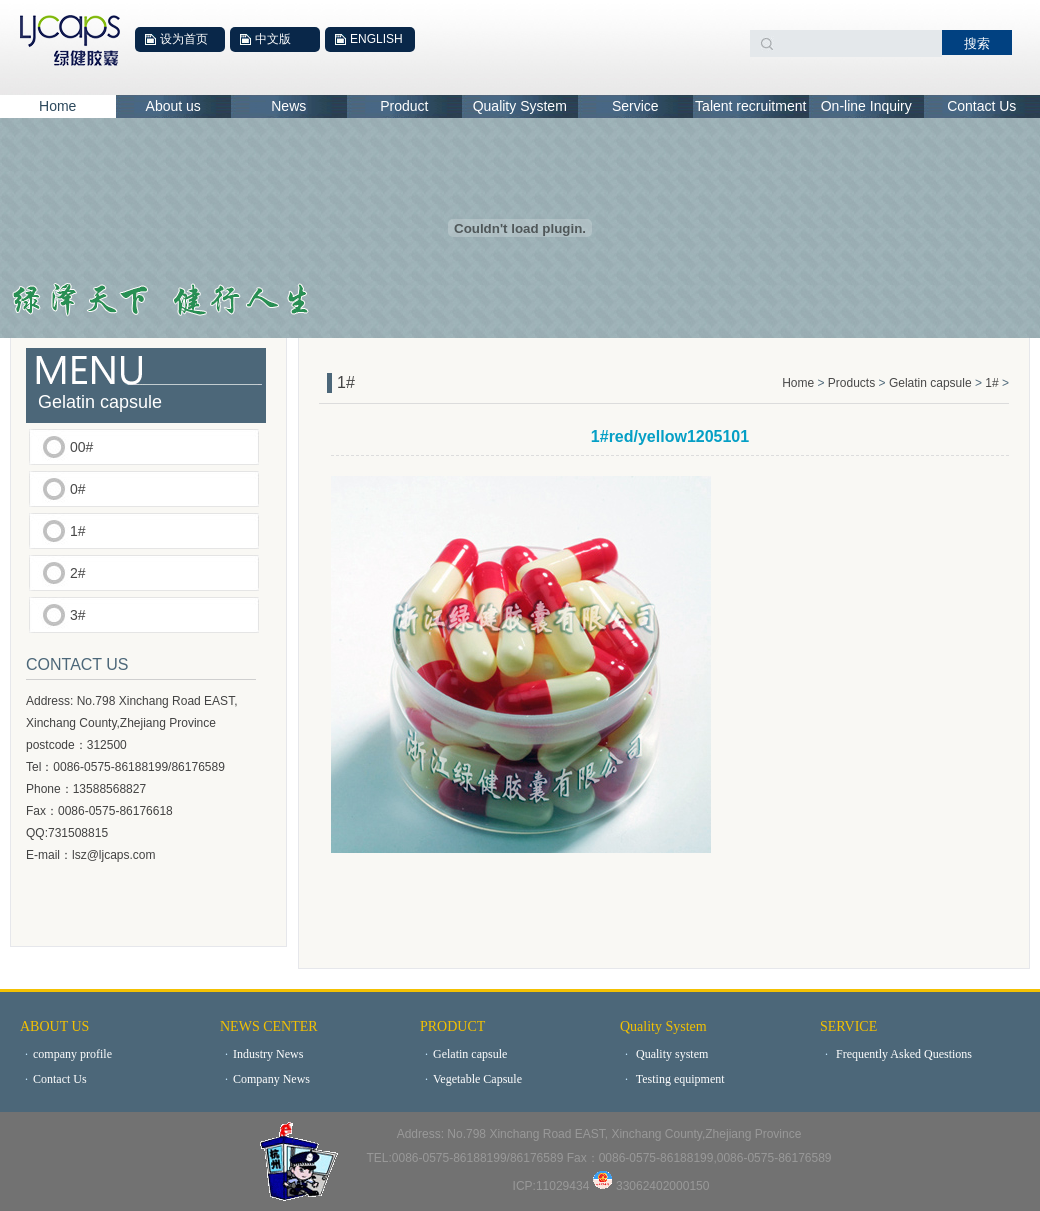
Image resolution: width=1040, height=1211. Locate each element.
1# (78, 531)
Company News (265, 1079)
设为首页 (184, 39)
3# (78, 615)
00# (81, 447)
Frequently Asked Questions (896, 1054)
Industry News (261, 1054)
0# (78, 489)
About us (173, 106)
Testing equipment (672, 1079)
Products (853, 383)
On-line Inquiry (866, 106)
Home (57, 106)
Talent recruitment (750, 106)
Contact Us (981, 106)
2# (78, 573)
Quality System (520, 106)
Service (635, 106)
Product (404, 106)
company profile (66, 1054)
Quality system (664, 1054)
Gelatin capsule (930, 383)
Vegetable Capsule (471, 1079)
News (288, 106)
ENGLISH (376, 39)
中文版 (273, 39)
